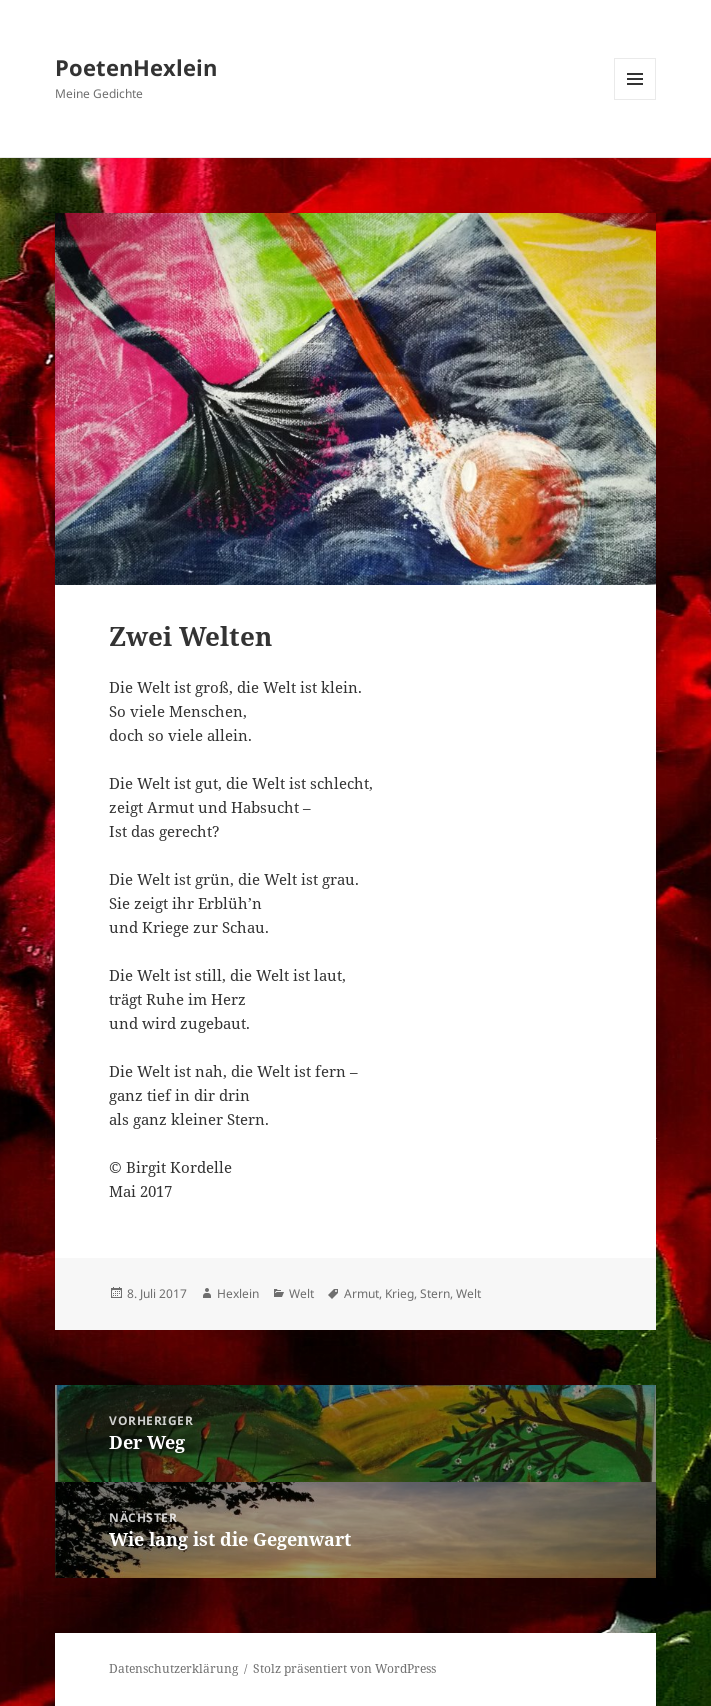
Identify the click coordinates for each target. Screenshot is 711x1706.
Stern (435, 1293)
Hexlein (238, 1293)
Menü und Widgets (635, 99)
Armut (361, 1293)
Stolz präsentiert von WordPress (344, 1668)
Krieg (399, 1293)
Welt (301, 1293)
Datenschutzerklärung (173, 1668)
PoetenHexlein (136, 67)
